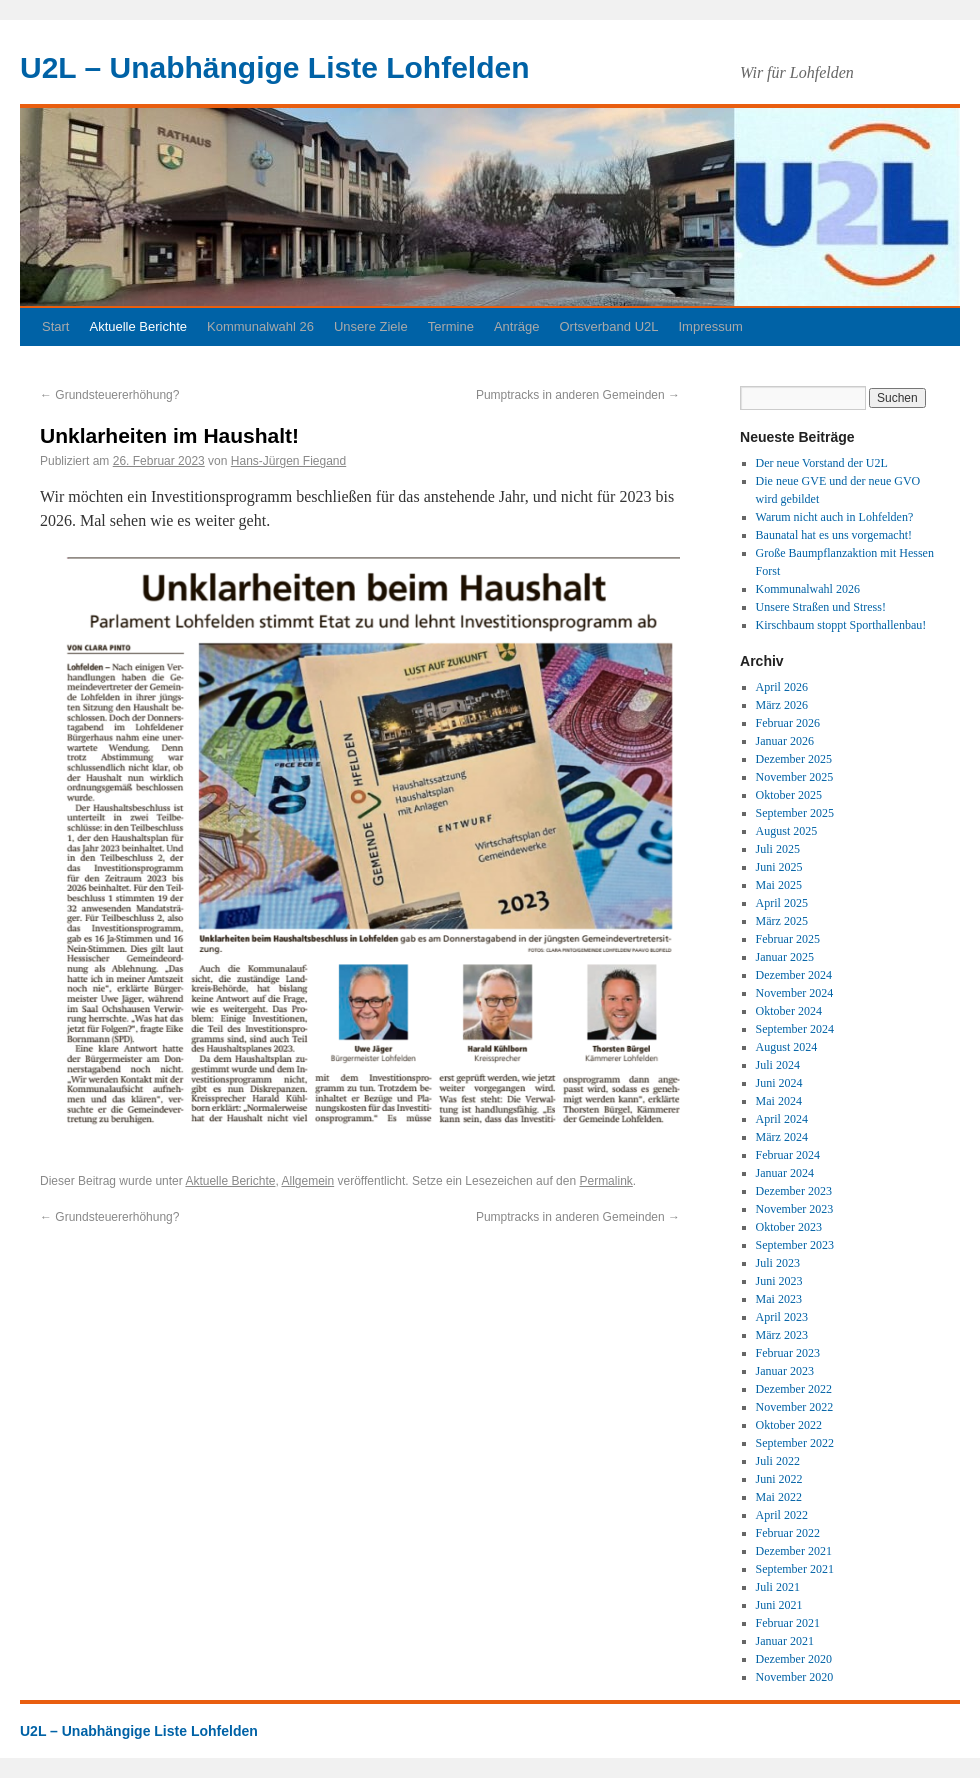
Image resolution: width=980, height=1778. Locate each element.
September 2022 (795, 1443)
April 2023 (782, 1317)
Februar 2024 (788, 1155)
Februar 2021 (788, 1623)
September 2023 (795, 1245)
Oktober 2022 (789, 1425)
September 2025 (795, 813)
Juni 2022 (779, 1479)
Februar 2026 (788, 723)
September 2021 (795, 1569)
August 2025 (787, 831)
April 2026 (782, 687)
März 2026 (782, 705)
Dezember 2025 (794, 759)
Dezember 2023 (794, 1191)
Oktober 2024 (789, 1011)
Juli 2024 (778, 1065)
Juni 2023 (779, 1281)
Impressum (710, 326)
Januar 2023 (785, 1371)
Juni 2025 (779, 867)
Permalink (605, 1181)
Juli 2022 (778, 1461)
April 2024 (782, 1119)
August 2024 (787, 1047)
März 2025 (782, 921)
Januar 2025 (785, 957)
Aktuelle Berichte (138, 326)
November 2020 (795, 1677)
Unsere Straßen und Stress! (821, 607)
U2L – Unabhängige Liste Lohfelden (275, 67)
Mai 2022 (779, 1497)
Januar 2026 (785, 741)
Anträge (517, 326)
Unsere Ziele (371, 326)
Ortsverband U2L (608, 326)
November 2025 (795, 777)
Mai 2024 (779, 1101)
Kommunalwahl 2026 (808, 589)
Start (55, 326)
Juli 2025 (778, 849)
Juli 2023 (778, 1263)
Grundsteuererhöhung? (109, 395)
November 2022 (795, 1407)
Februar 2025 (788, 939)
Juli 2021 (778, 1587)
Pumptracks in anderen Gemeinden (578, 395)
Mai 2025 (779, 885)
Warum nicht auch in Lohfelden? (835, 517)
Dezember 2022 (794, 1389)
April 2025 (782, 903)
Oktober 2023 (789, 1227)
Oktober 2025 (789, 795)
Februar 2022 (788, 1533)
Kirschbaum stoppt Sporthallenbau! (841, 625)
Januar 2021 (785, 1641)
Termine (451, 326)
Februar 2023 (788, 1353)
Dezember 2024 (794, 975)
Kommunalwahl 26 (260, 326)
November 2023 (795, 1209)
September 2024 (795, 1029)
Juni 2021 (779, 1605)
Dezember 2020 (794, 1659)
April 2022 (782, 1515)
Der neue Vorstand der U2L (822, 463)
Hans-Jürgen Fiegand (288, 461)
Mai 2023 (779, 1299)
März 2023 (782, 1335)
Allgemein (307, 1181)
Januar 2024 (785, 1173)
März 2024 (782, 1137)
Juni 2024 (779, 1083)
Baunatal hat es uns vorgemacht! (834, 535)
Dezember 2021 (794, 1551)
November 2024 (795, 993)
